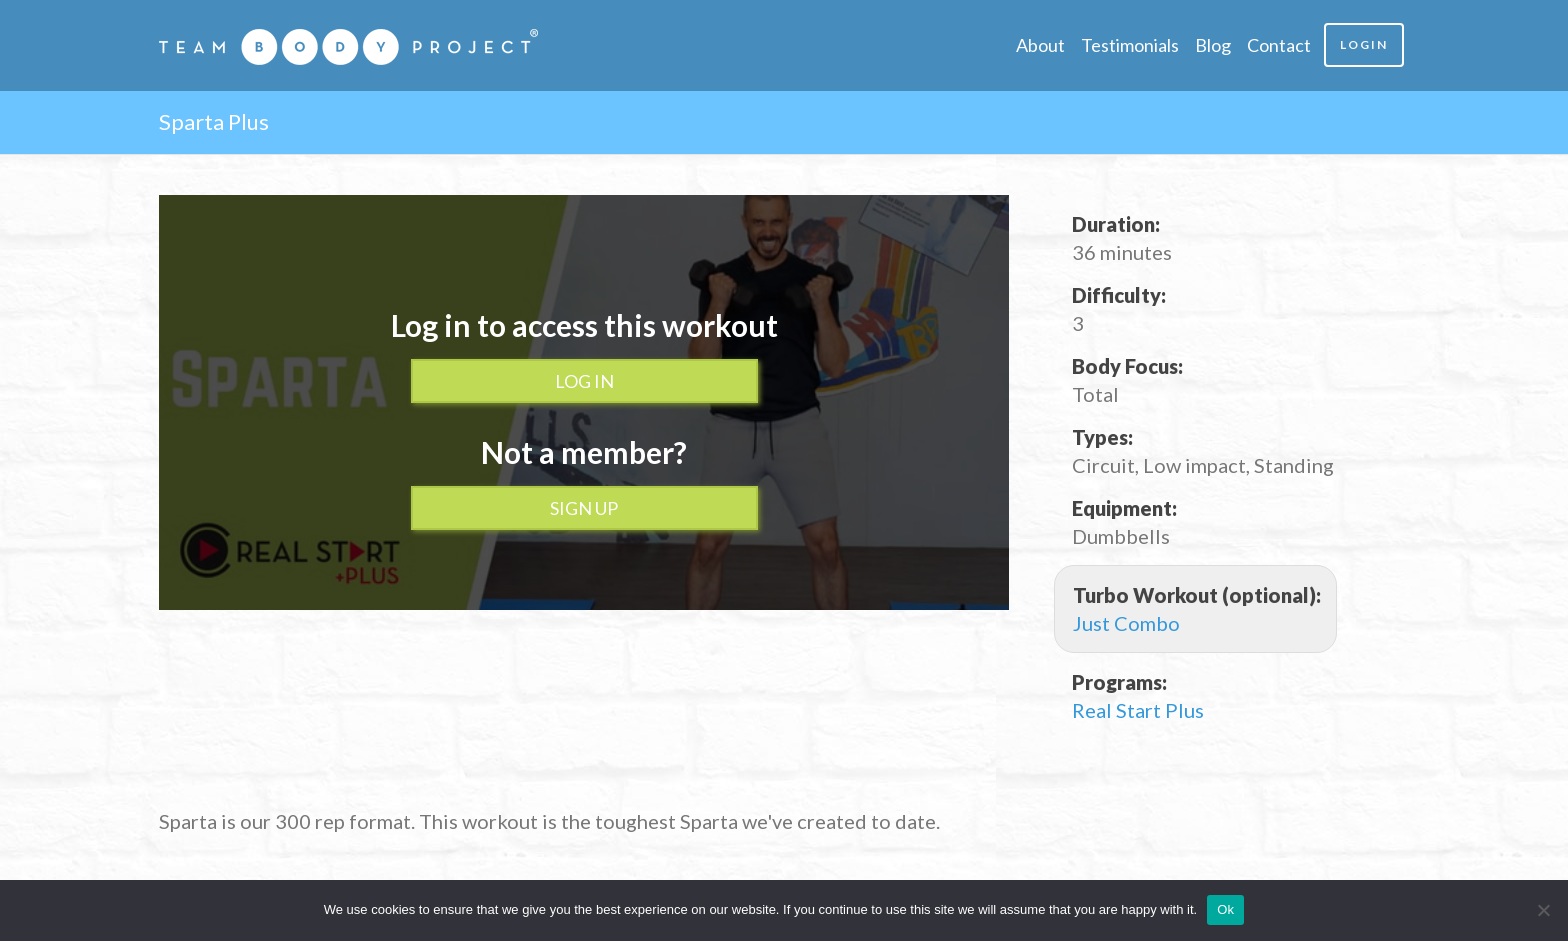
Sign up (584, 508)
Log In (584, 381)
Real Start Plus (1138, 710)
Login (1364, 44)
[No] (1543, 910)
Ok (1225, 909)
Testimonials (1130, 45)
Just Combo (1126, 623)
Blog (1213, 45)
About (1040, 45)
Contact (1279, 45)
